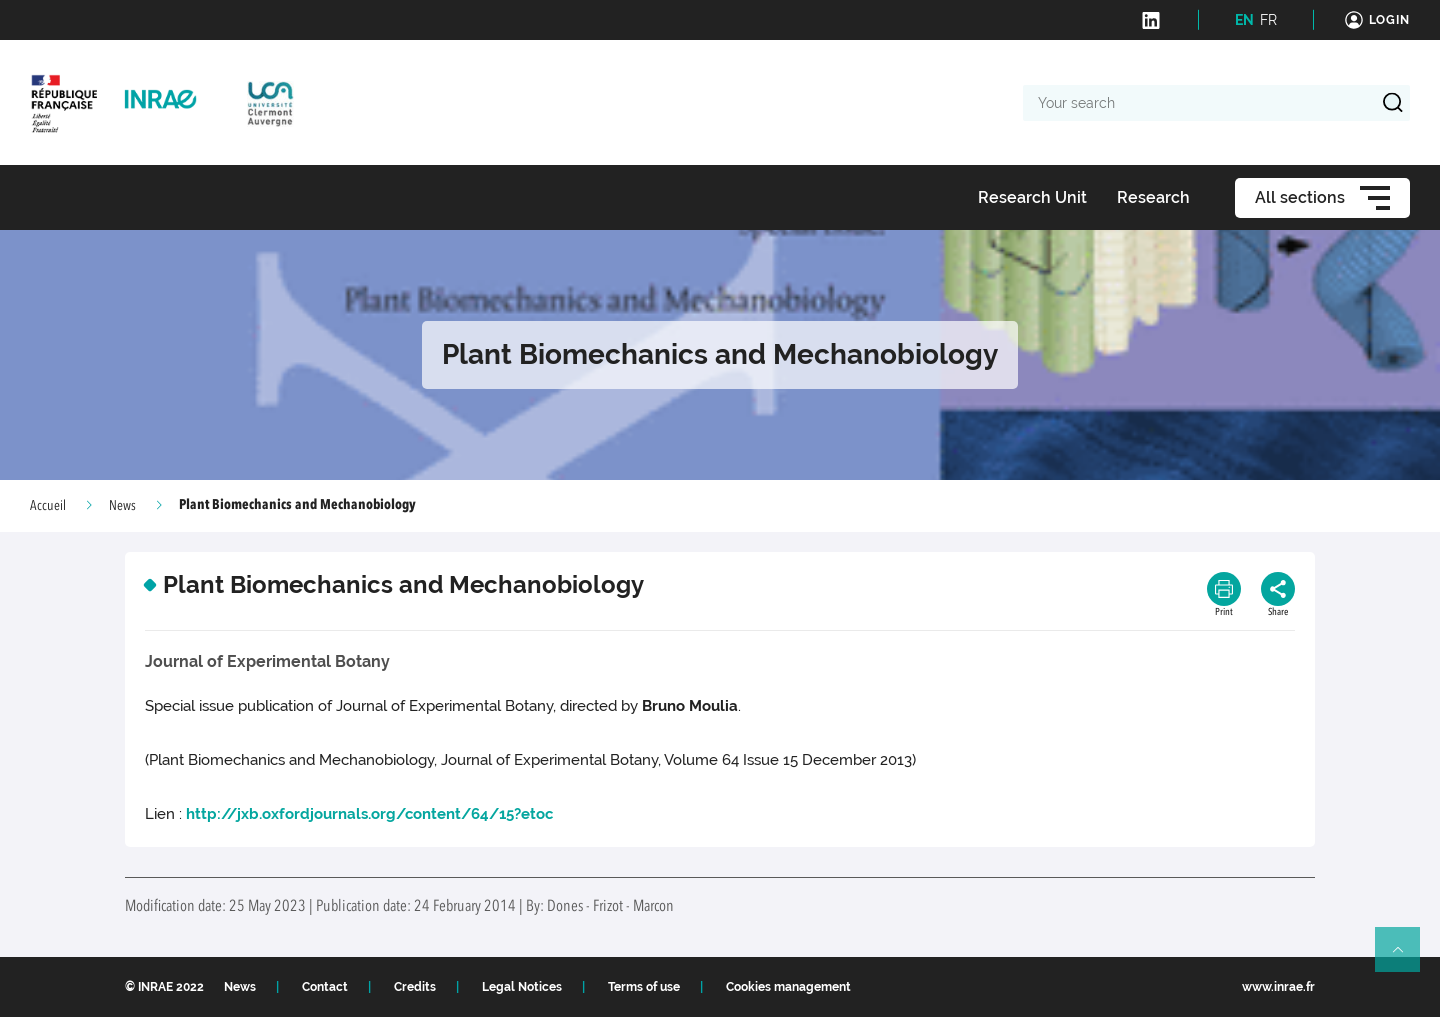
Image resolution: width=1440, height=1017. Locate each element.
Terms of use (644, 987)
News (122, 506)
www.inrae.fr (1278, 987)
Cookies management (788, 987)
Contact (325, 987)
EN (1244, 20)
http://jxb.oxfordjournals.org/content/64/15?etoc (369, 814)
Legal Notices (522, 987)
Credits (415, 987)
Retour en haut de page (1406, 958)
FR (1268, 20)
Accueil (48, 506)
